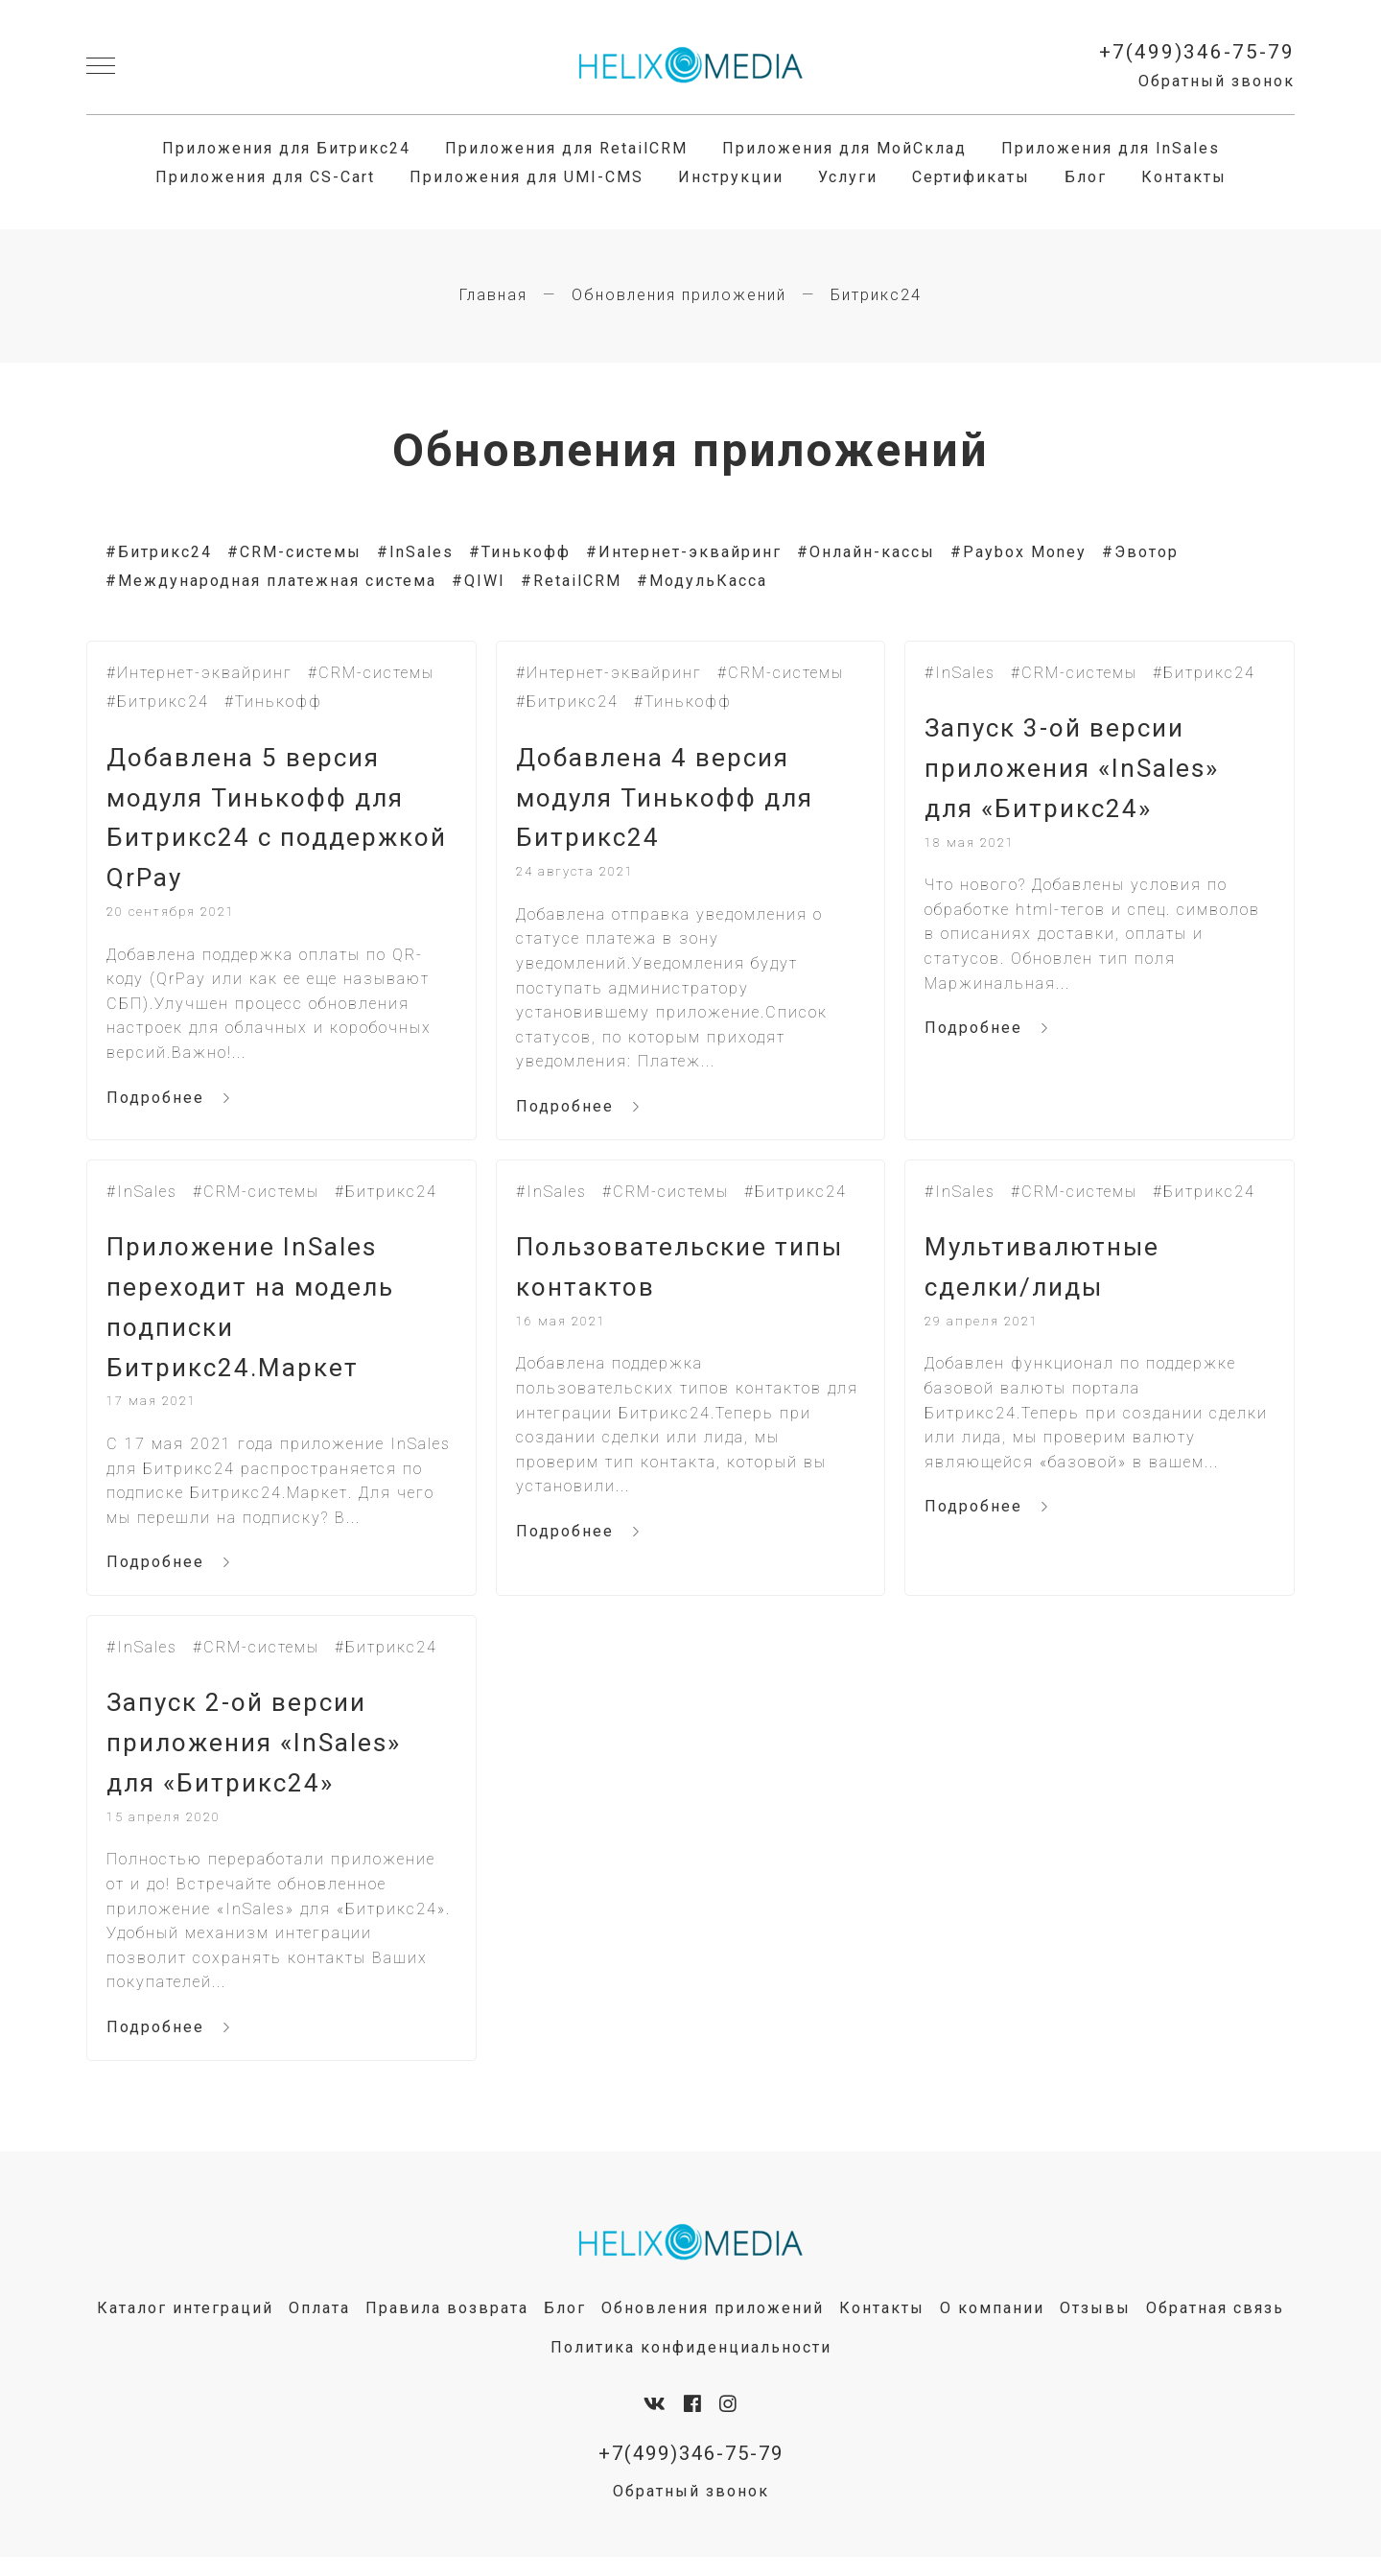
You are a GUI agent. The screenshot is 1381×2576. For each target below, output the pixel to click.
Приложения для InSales (1110, 149)
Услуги (848, 178)
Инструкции (731, 178)
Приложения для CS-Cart (265, 178)
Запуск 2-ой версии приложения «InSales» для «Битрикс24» (259, 1758)
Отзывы (1095, 2326)
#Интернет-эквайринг (684, 553)
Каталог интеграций (185, 2326)
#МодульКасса (702, 582)
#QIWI (478, 582)
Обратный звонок (1216, 81)
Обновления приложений (679, 296)
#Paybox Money (1018, 553)
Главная (493, 296)
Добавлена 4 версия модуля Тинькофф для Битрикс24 (671, 801)
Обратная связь (1215, 2326)
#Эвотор (1140, 553)
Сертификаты (971, 178)
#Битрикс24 (158, 553)
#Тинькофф (520, 553)
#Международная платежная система (270, 582)
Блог (1086, 178)
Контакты (1184, 178)
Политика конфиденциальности (690, 2365)
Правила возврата (446, 2326)
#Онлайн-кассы (866, 553)
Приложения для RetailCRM (566, 149)
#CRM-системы (294, 553)
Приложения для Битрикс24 (286, 149)
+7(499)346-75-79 (1197, 52)
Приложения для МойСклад (844, 149)
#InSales (415, 553)
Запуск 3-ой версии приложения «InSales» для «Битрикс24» (1078, 771)
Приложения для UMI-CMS (527, 178)
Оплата (319, 2326)
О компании (992, 2326)
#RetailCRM (571, 582)
